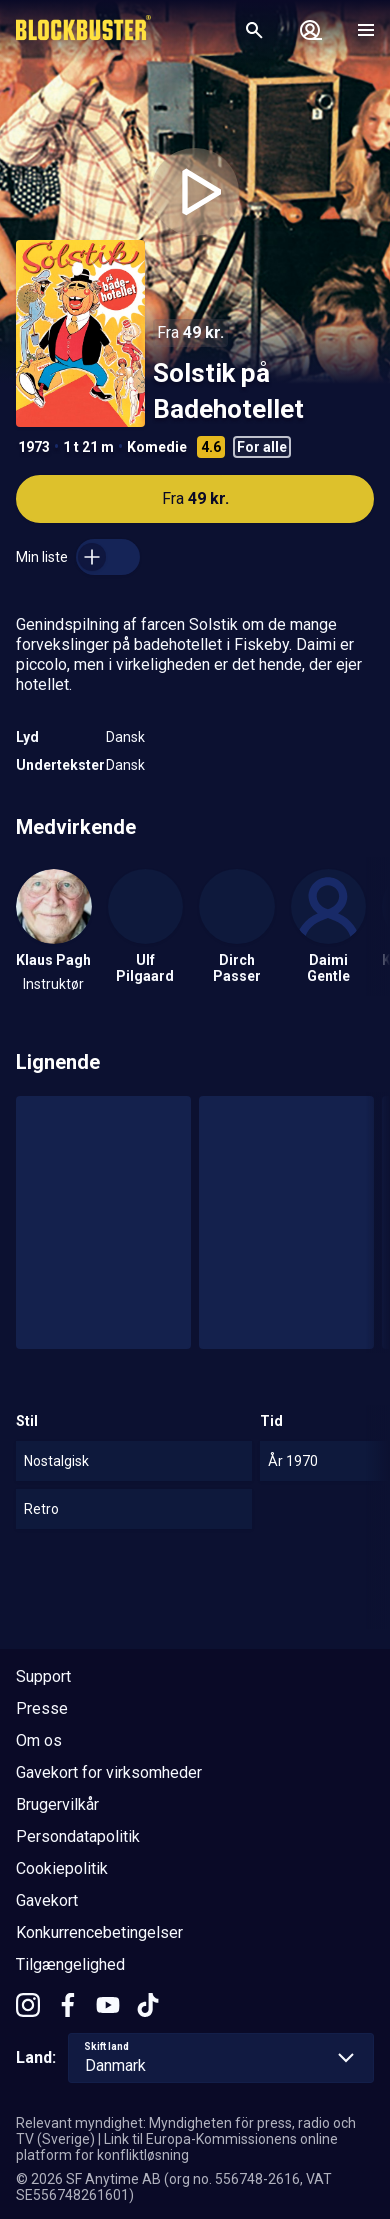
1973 (34, 447)
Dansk (125, 737)
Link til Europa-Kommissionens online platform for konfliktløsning (177, 2147)
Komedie (157, 447)
